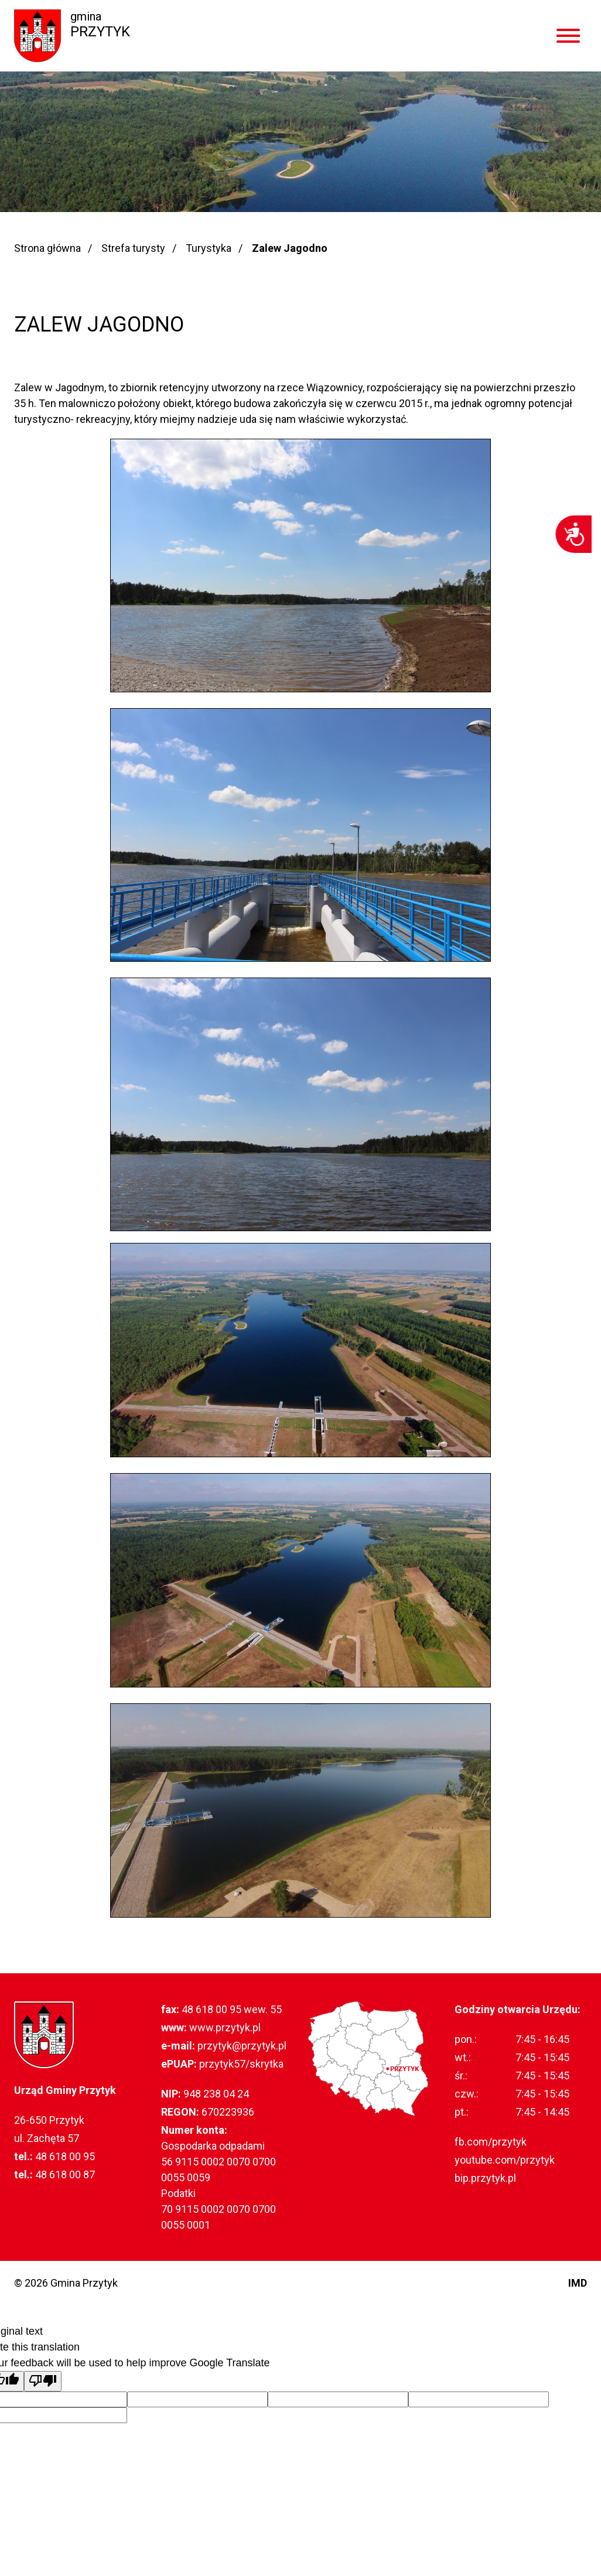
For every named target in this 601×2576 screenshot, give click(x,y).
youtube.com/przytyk (505, 2160)
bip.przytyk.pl (485, 2178)
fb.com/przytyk (491, 2142)
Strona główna (47, 248)
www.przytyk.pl (225, 2027)
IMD (577, 2283)
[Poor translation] (43, 2381)
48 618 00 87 (65, 2174)
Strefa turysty (133, 248)
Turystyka (208, 248)
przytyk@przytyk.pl (241, 2045)
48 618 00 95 (65, 2156)
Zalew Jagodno (289, 248)
